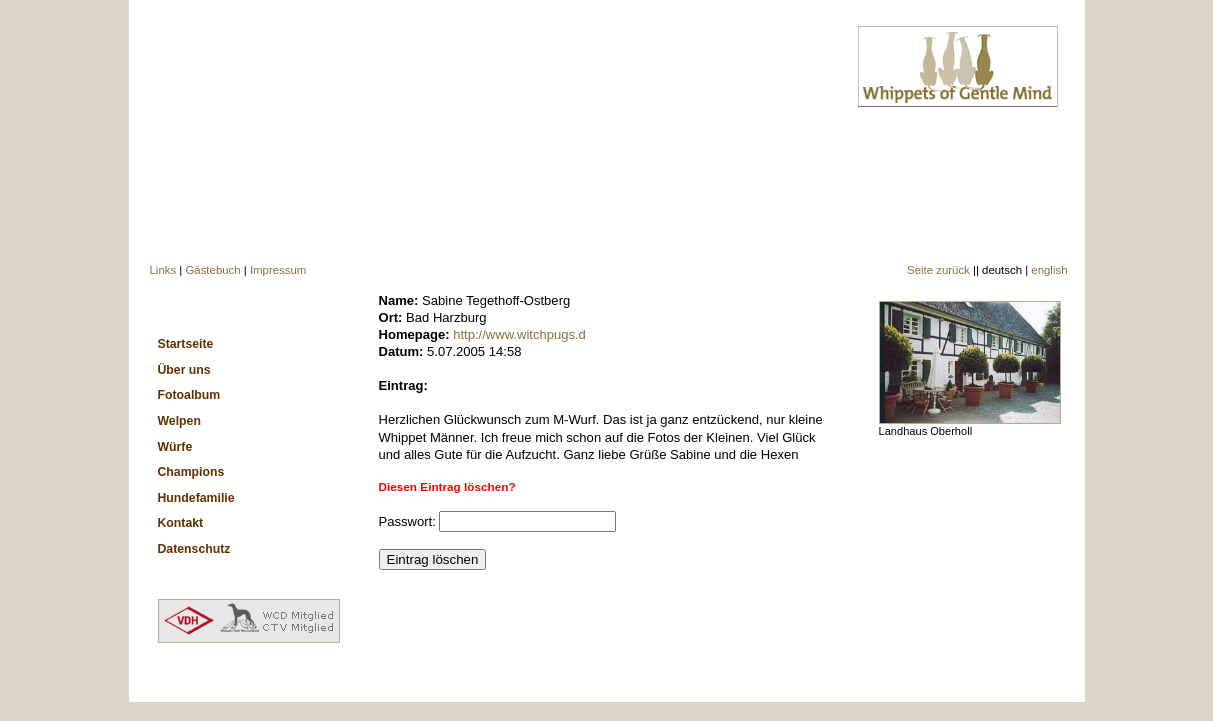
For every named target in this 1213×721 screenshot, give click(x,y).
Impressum (278, 270)
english (1049, 270)
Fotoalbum (189, 395)
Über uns (184, 370)
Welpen (179, 421)
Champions (191, 472)
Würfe (175, 447)
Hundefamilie (196, 498)
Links (163, 270)
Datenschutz (194, 549)
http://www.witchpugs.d (519, 334)
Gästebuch (212, 270)
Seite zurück (938, 270)
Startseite (186, 344)
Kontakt (181, 523)
